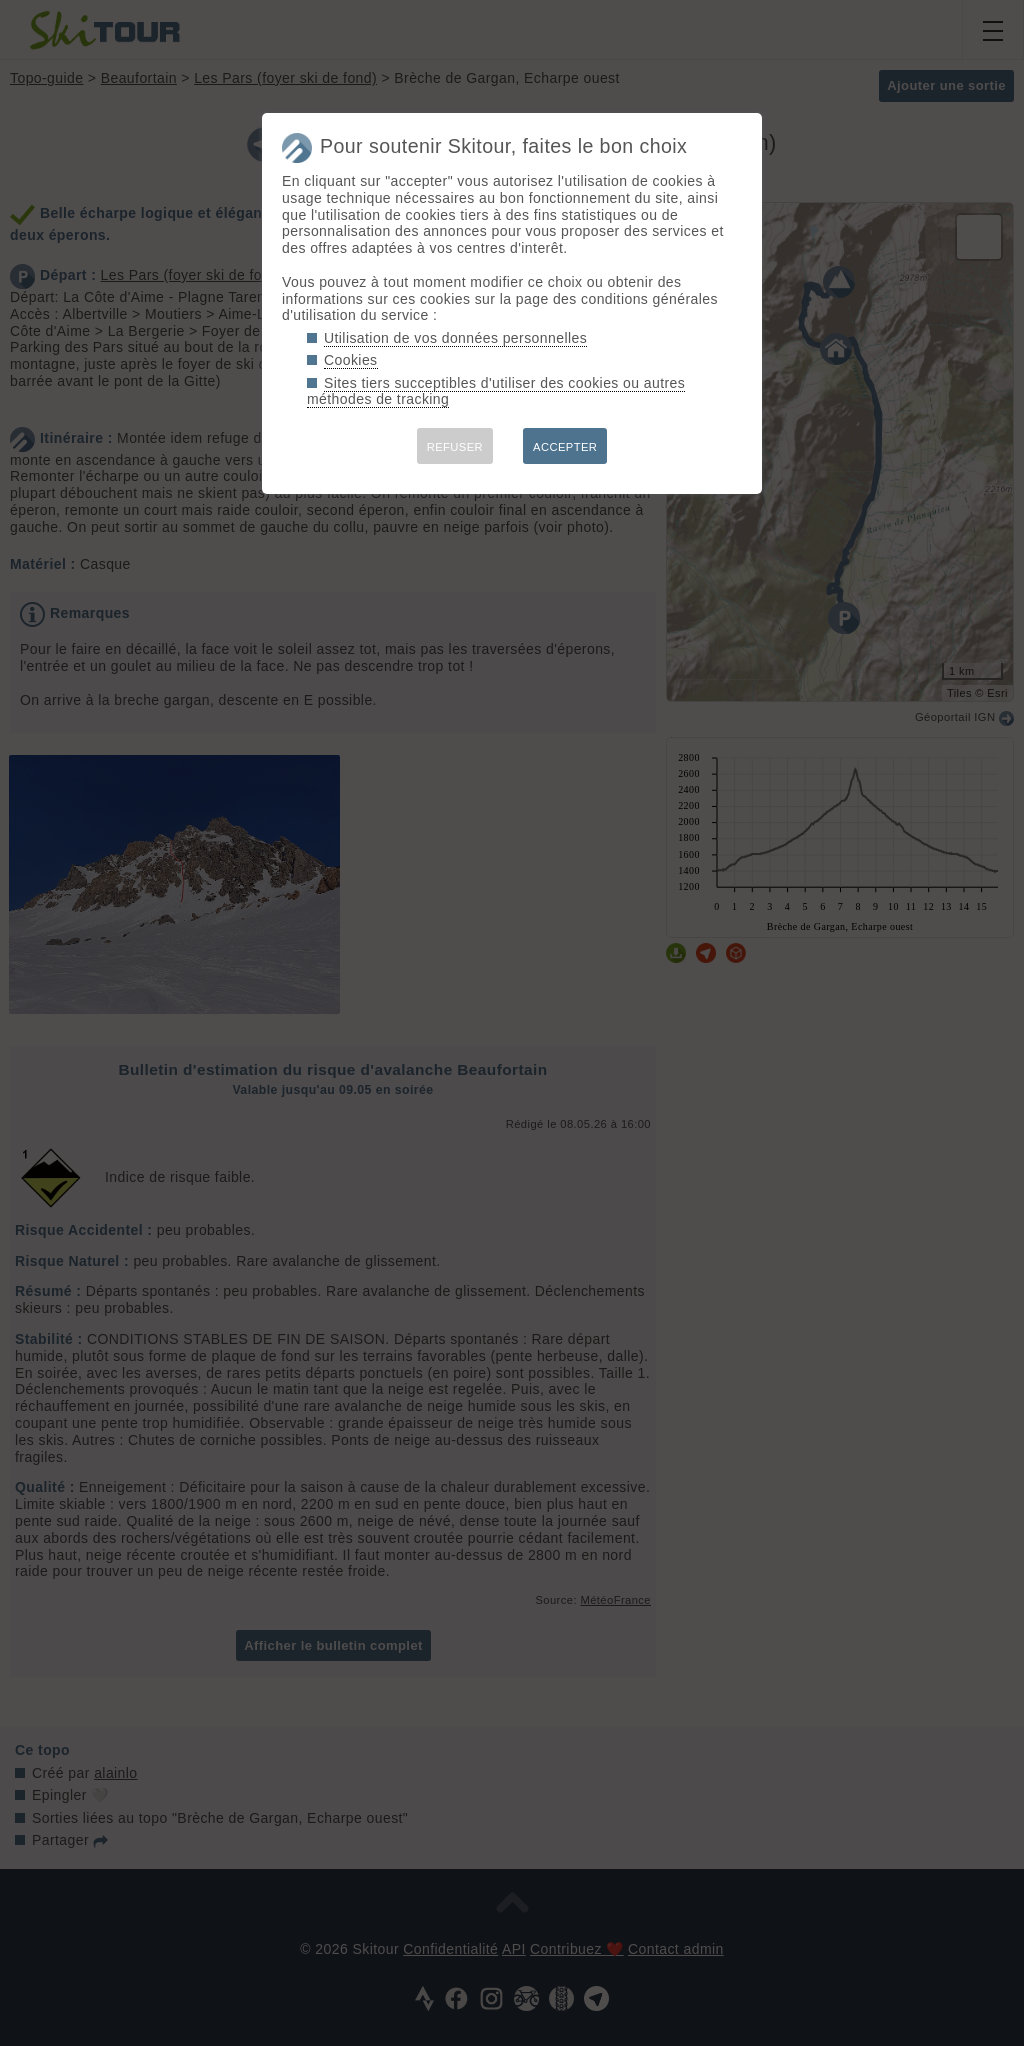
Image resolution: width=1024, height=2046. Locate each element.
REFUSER (455, 447)
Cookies (351, 360)
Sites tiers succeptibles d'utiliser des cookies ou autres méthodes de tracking (496, 391)
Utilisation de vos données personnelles (455, 338)
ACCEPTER (565, 447)
